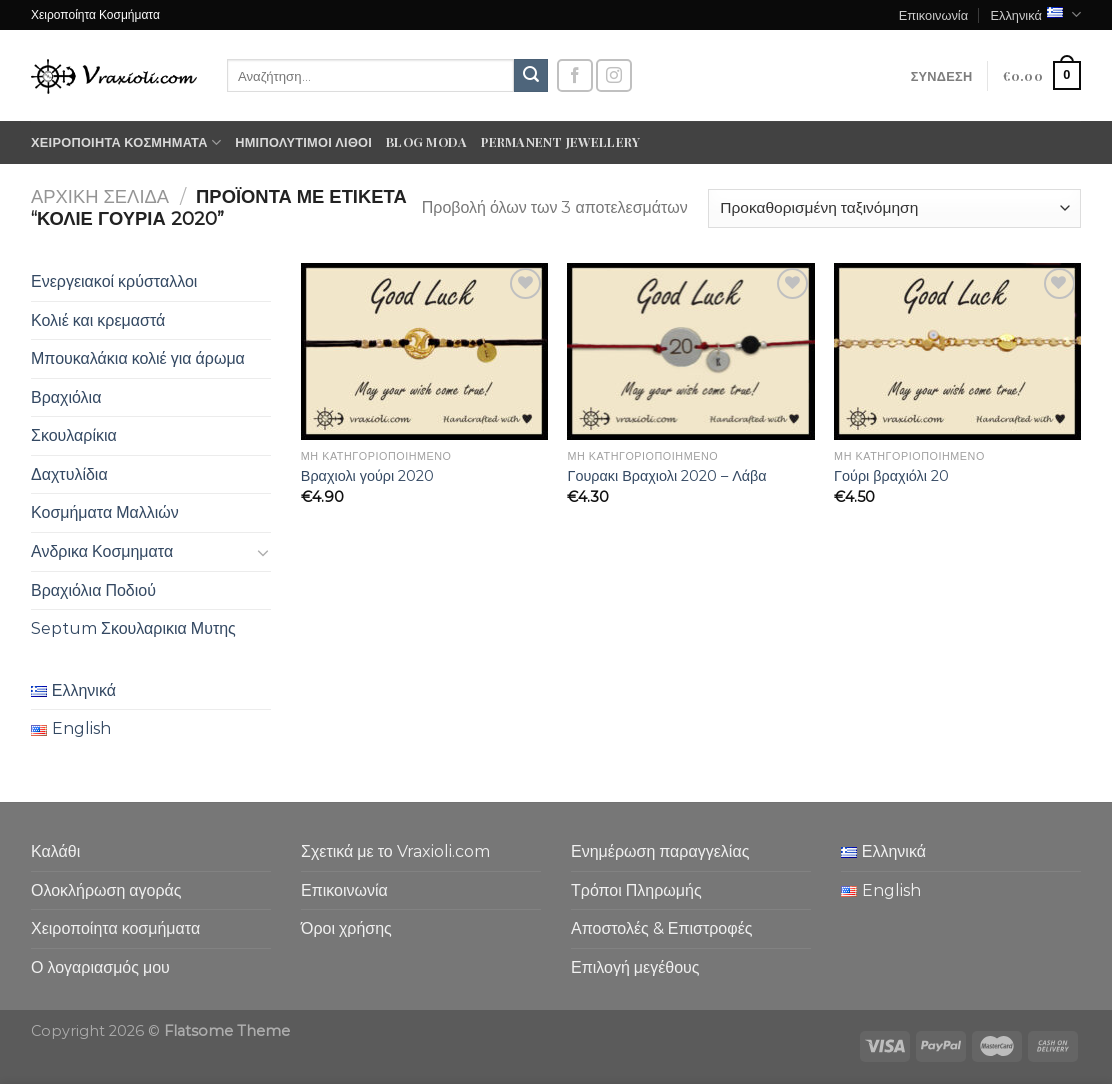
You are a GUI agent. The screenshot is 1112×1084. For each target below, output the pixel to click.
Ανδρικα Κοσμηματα (102, 551)
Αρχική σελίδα (100, 196)
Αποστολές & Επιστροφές (661, 928)
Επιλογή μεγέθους (635, 967)
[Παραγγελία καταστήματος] (894, 208)
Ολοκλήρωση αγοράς (106, 890)
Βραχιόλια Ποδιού (93, 590)
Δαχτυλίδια (69, 474)
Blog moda (426, 141)
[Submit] (531, 76)
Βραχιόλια (66, 397)
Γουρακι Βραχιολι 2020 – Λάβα (666, 476)
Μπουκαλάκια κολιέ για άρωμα (138, 358)
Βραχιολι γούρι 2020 (367, 476)
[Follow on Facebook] (575, 75)
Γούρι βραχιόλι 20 (891, 476)
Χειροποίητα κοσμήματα (126, 142)
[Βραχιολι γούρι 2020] (424, 351)
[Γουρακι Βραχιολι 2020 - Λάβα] (690, 351)
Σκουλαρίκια (74, 435)
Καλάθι (55, 851)
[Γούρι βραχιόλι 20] (957, 351)
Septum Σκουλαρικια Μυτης (133, 628)
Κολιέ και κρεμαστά (98, 320)
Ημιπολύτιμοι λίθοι (303, 141)
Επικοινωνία (933, 14)
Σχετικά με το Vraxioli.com (395, 851)
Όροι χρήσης (346, 928)
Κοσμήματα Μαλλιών (105, 512)
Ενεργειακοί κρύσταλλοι (114, 281)
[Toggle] (263, 552)
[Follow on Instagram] (614, 75)
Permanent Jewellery (560, 141)
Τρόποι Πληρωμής (636, 890)
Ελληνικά (1035, 14)
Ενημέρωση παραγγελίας (660, 851)
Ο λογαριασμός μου (100, 967)
